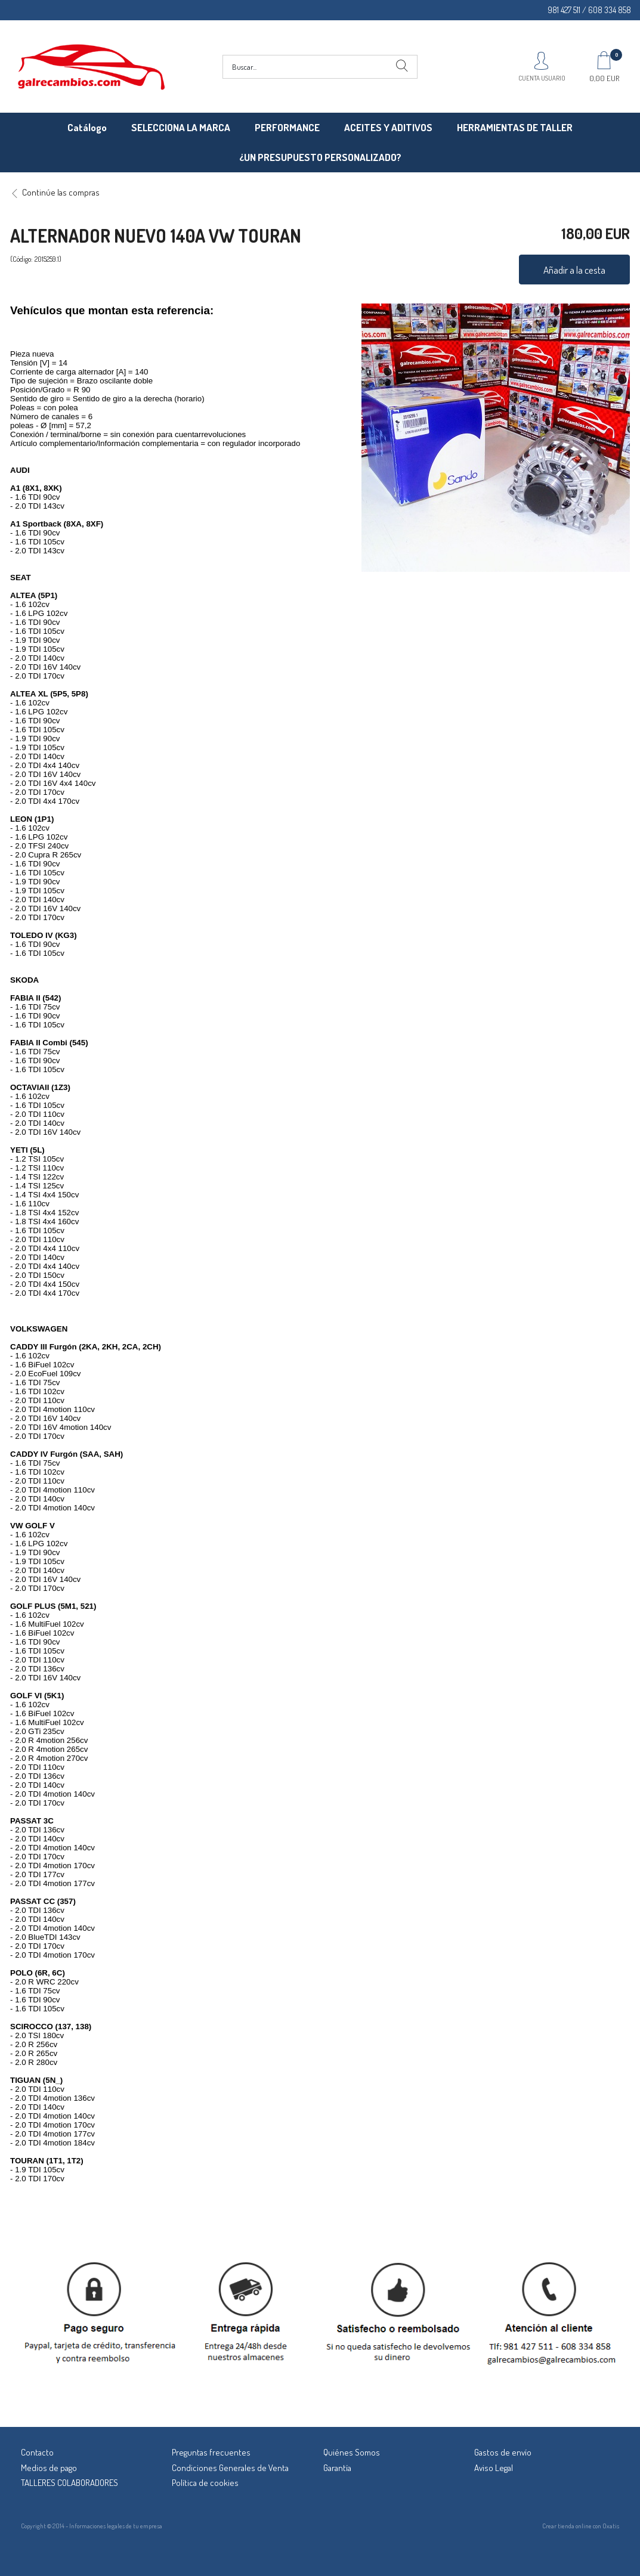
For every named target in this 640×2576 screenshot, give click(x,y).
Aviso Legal (493, 2467)
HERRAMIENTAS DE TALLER (515, 127)
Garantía (337, 2467)
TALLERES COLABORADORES (69, 2482)
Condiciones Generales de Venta (230, 2467)
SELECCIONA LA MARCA (180, 127)
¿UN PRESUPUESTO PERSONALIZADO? (320, 157)
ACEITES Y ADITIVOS (388, 127)
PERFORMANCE (287, 127)
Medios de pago (49, 2467)
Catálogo (87, 127)
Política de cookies (205, 2482)
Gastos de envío (502, 2452)
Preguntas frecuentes (211, 2452)
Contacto (37, 2452)
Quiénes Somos (351, 2452)
